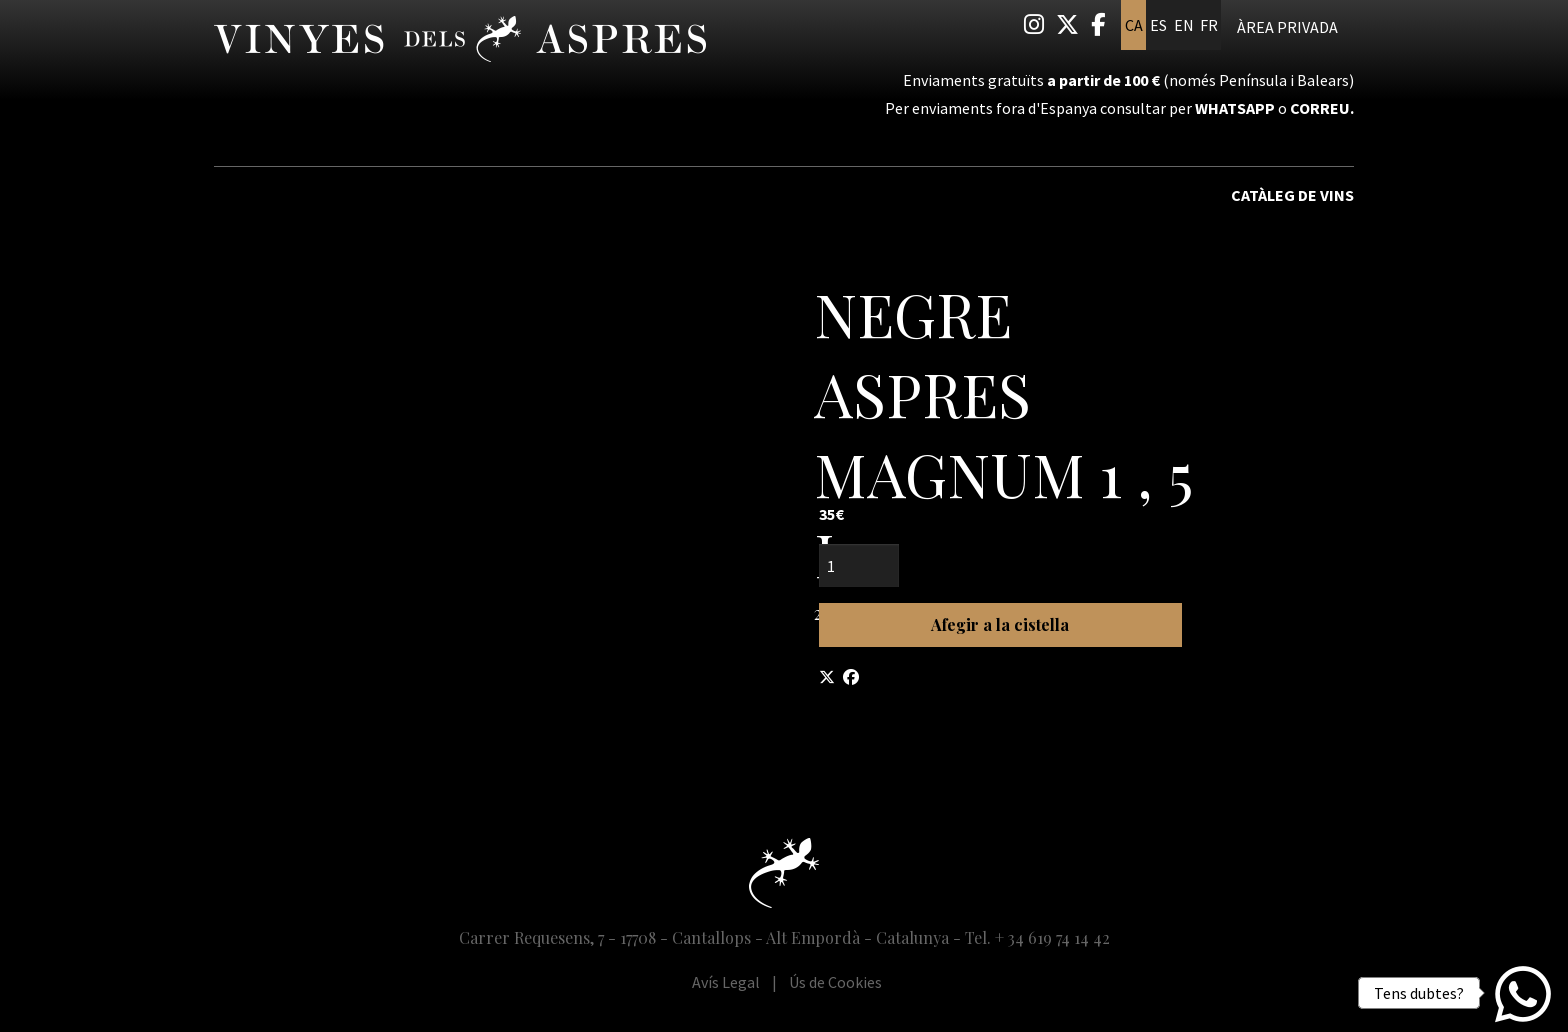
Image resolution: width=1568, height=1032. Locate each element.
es (1158, 25)
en (1184, 25)
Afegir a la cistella (1000, 624)
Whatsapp (1235, 108)
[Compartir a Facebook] (851, 677)
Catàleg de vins (1292, 195)
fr (1209, 25)
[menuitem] (1034, 24)
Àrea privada (1287, 27)
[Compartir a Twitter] (827, 677)
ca (1134, 25)
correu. (1322, 108)
